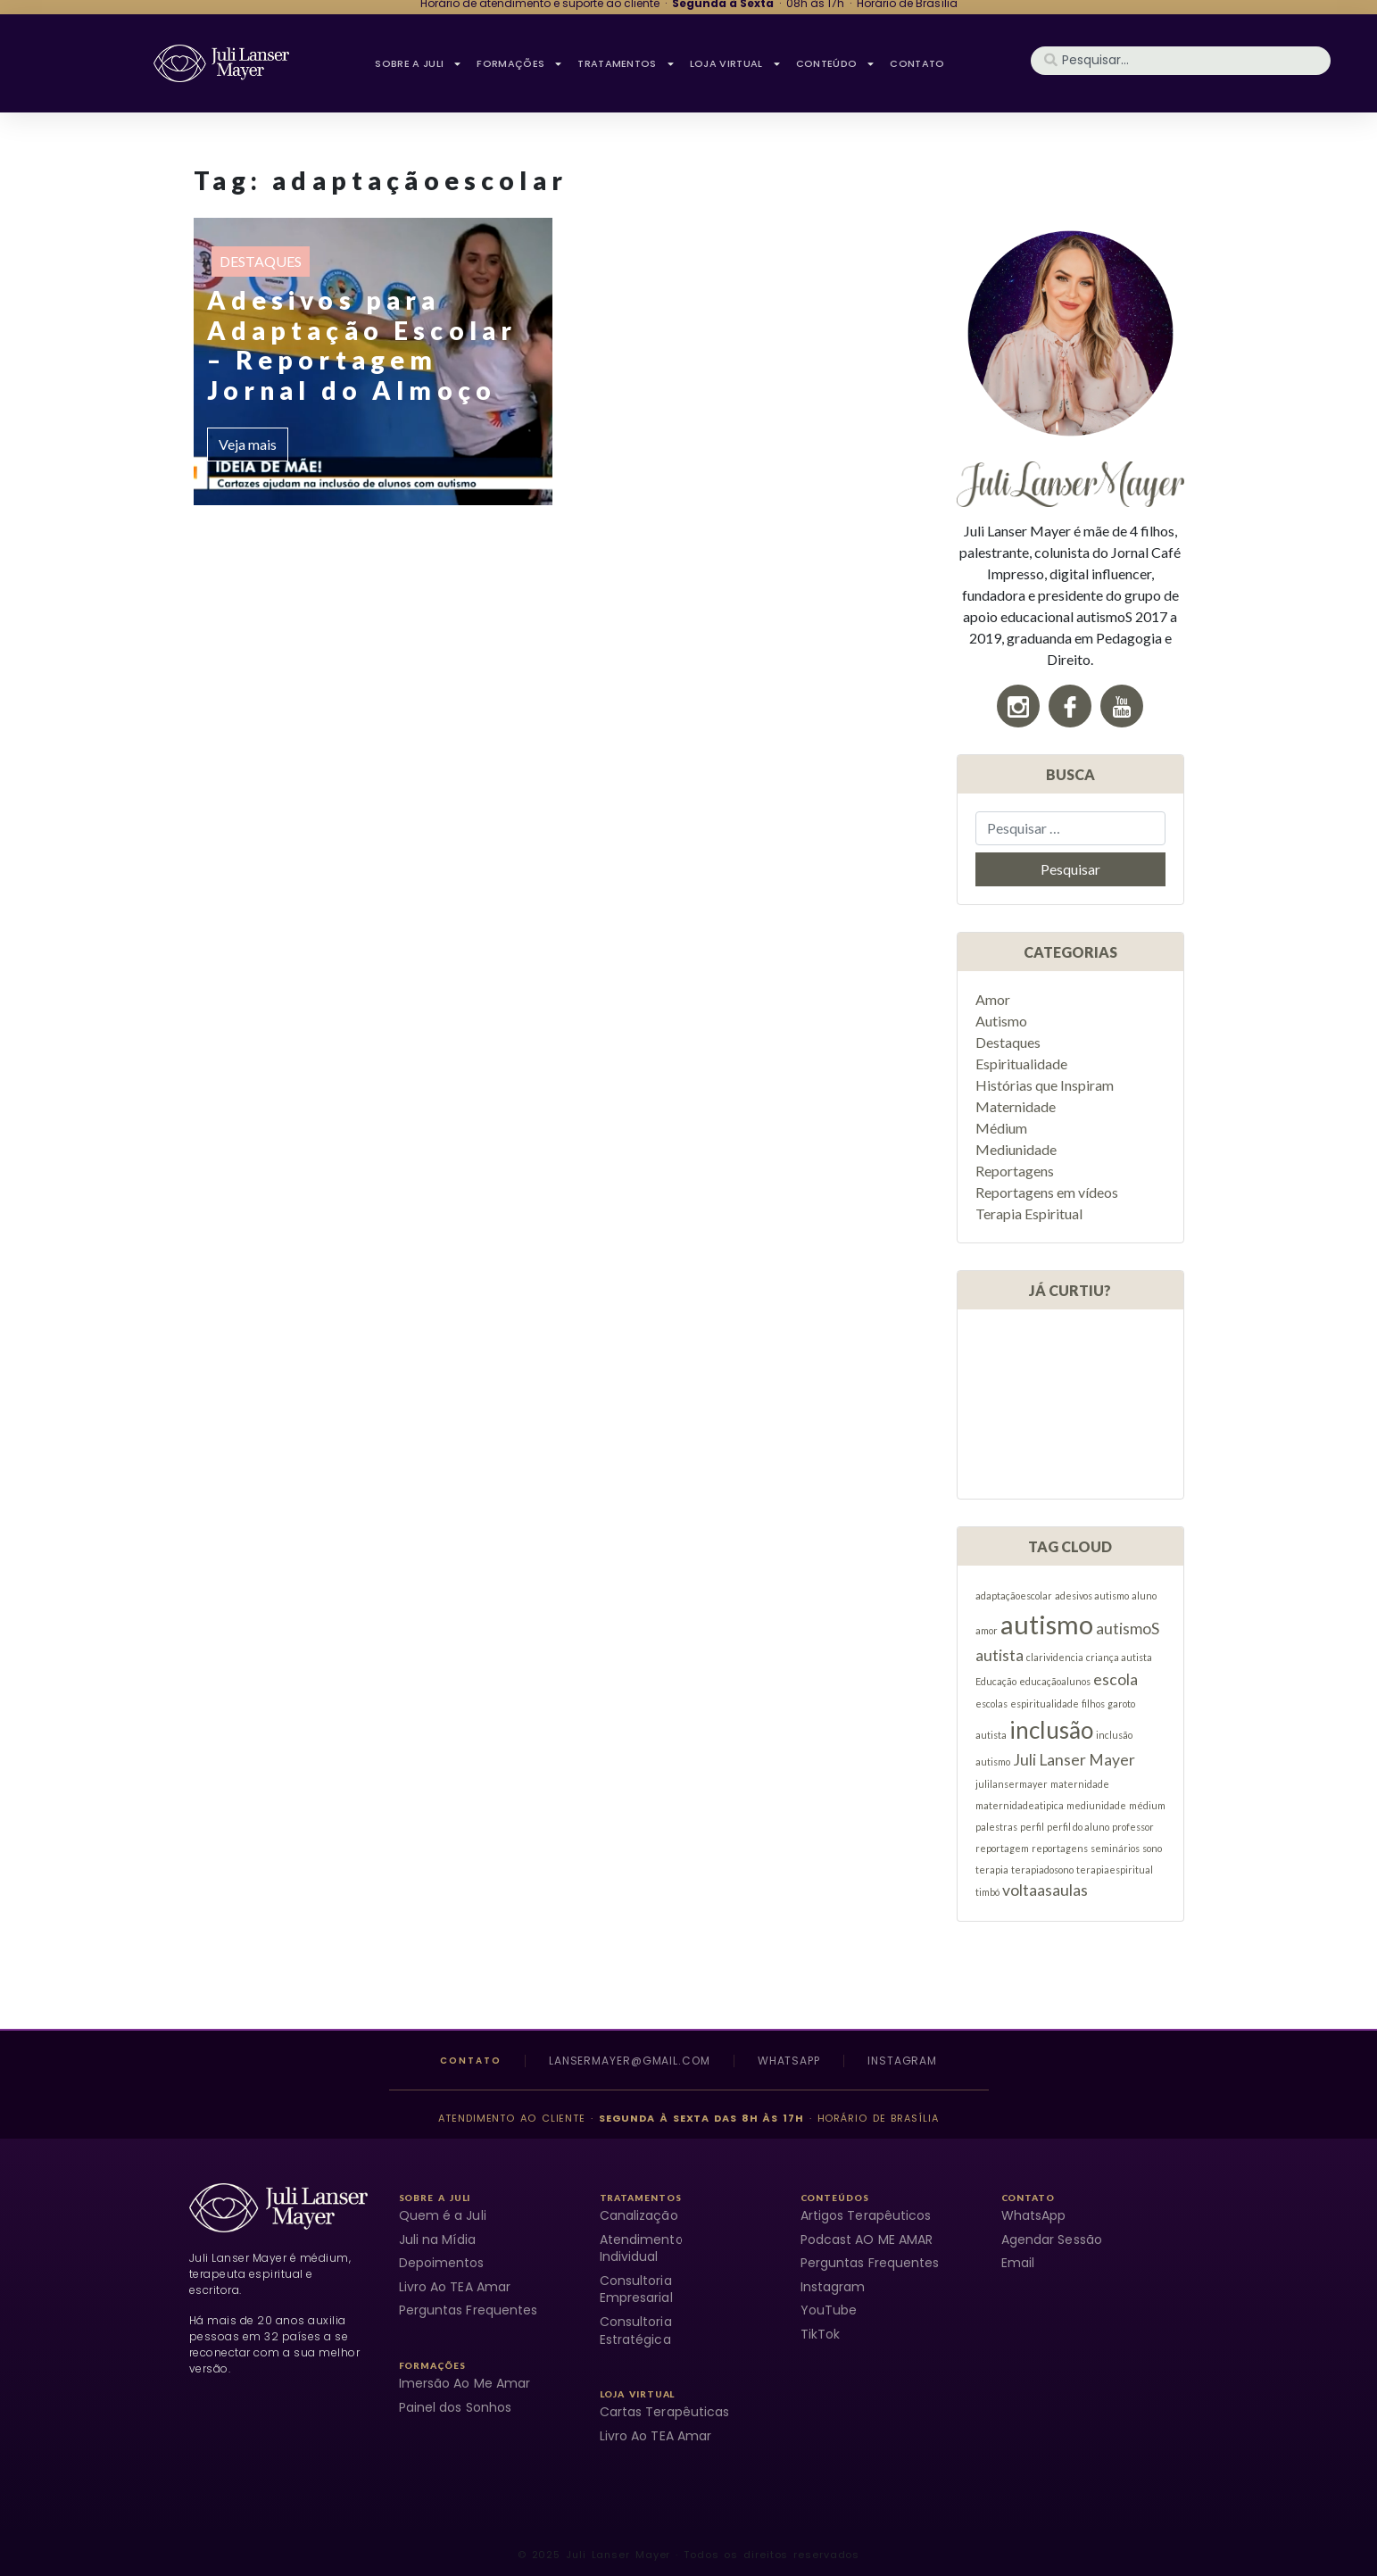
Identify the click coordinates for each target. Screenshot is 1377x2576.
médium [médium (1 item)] (1147, 1805)
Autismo (1001, 1020)
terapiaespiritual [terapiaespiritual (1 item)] (1114, 1869)
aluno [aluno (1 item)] (1144, 1595)
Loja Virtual (736, 63)
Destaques (261, 261)
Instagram (902, 2060)
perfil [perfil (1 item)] (1032, 1826)
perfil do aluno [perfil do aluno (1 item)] (1078, 1826)
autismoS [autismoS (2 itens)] (1127, 1628)
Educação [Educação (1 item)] (995, 1681)
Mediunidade (1016, 1149)
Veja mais (248, 444)
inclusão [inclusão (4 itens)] (1051, 1730)
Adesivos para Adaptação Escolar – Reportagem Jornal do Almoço (362, 345)
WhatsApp (789, 2060)
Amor (992, 999)
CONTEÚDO (836, 63)
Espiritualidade (1021, 1063)
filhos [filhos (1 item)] (1093, 1703)
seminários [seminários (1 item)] (1115, 1848)
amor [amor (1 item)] (986, 1630)
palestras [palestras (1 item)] (996, 1826)
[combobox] (1181, 61)
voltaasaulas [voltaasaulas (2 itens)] (1045, 1890)
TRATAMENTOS (626, 63)
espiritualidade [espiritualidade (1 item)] (1044, 1703)
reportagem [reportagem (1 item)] (1002, 1848)
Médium (1001, 1127)
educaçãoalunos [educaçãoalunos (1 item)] (1055, 1681)
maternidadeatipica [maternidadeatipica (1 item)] (1019, 1805)
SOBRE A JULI (418, 63)
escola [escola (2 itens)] (1115, 1679)
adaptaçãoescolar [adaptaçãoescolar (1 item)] (1013, 1595)
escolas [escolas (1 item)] (991, 1703)
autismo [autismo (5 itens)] (1046, 1624)
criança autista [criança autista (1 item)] (1119, 1657)
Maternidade (1015, 1106)
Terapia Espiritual (1029, 1213)
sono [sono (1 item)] (1152, 1848)
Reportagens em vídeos (1046, 1192)
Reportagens (1014, 1170)
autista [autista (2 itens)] (999, 1655)
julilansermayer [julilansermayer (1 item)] (1011, 1784)
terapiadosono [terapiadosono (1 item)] (1042, 1869)
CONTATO (917, 63)
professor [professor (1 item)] (1133, 1826)
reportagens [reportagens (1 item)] (1060, 1848)
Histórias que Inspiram (1044, 1084)
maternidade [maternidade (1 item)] (1079, 1784)
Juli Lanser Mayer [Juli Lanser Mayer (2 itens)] (1074, 1759)
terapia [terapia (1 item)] (991, 1869)
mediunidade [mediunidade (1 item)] (1096, 1805)
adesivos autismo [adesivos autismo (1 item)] (1092, 1595)
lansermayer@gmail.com (629, 2060)
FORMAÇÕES (520, 63)
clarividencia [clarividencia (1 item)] (1054, 1657)
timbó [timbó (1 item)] (987, 1892)
